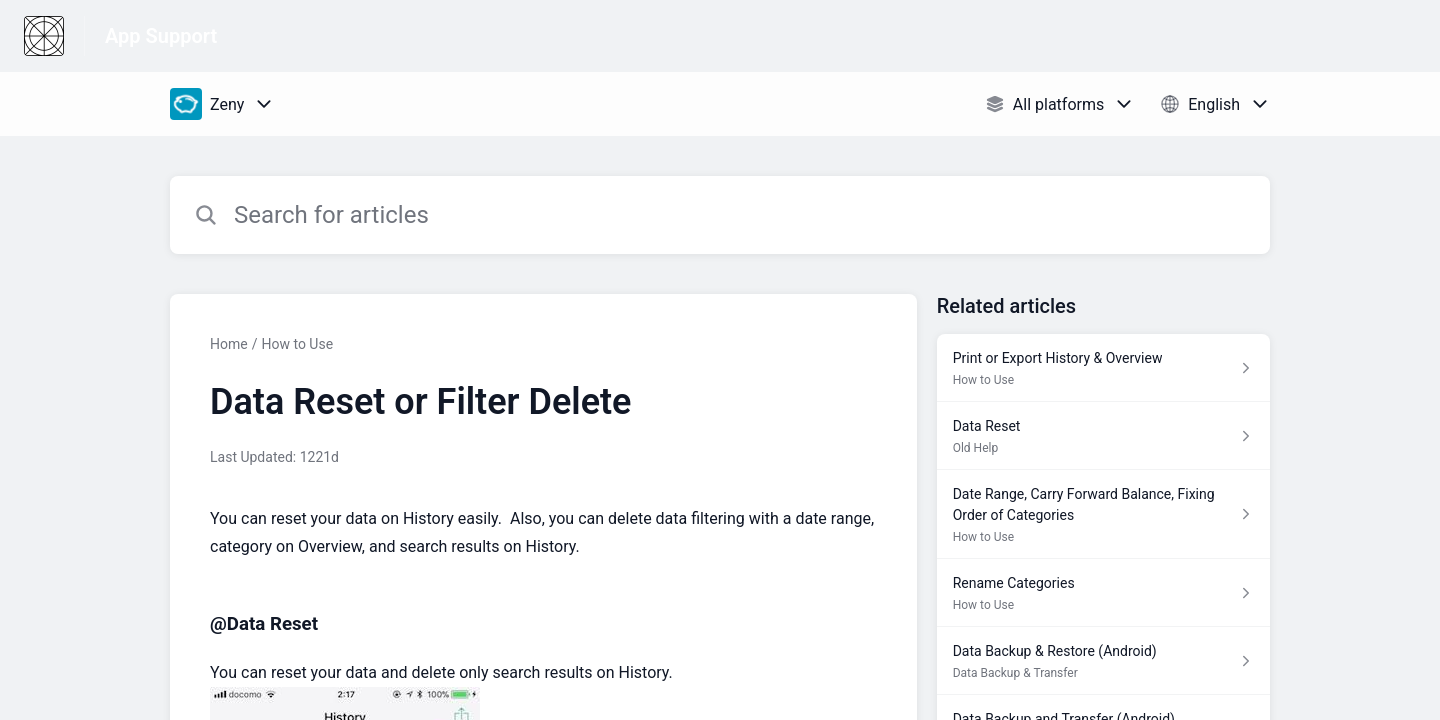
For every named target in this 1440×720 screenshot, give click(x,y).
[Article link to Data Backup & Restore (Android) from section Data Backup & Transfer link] (1103, 661)
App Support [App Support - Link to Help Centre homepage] (161, 36)
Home (229, 344)
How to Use (297, 344)
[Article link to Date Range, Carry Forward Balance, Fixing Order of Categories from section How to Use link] (1103, 514)
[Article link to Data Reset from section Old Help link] (1103, 436)
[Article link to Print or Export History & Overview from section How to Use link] (1103, 368)
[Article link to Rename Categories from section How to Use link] (1103, 593)
